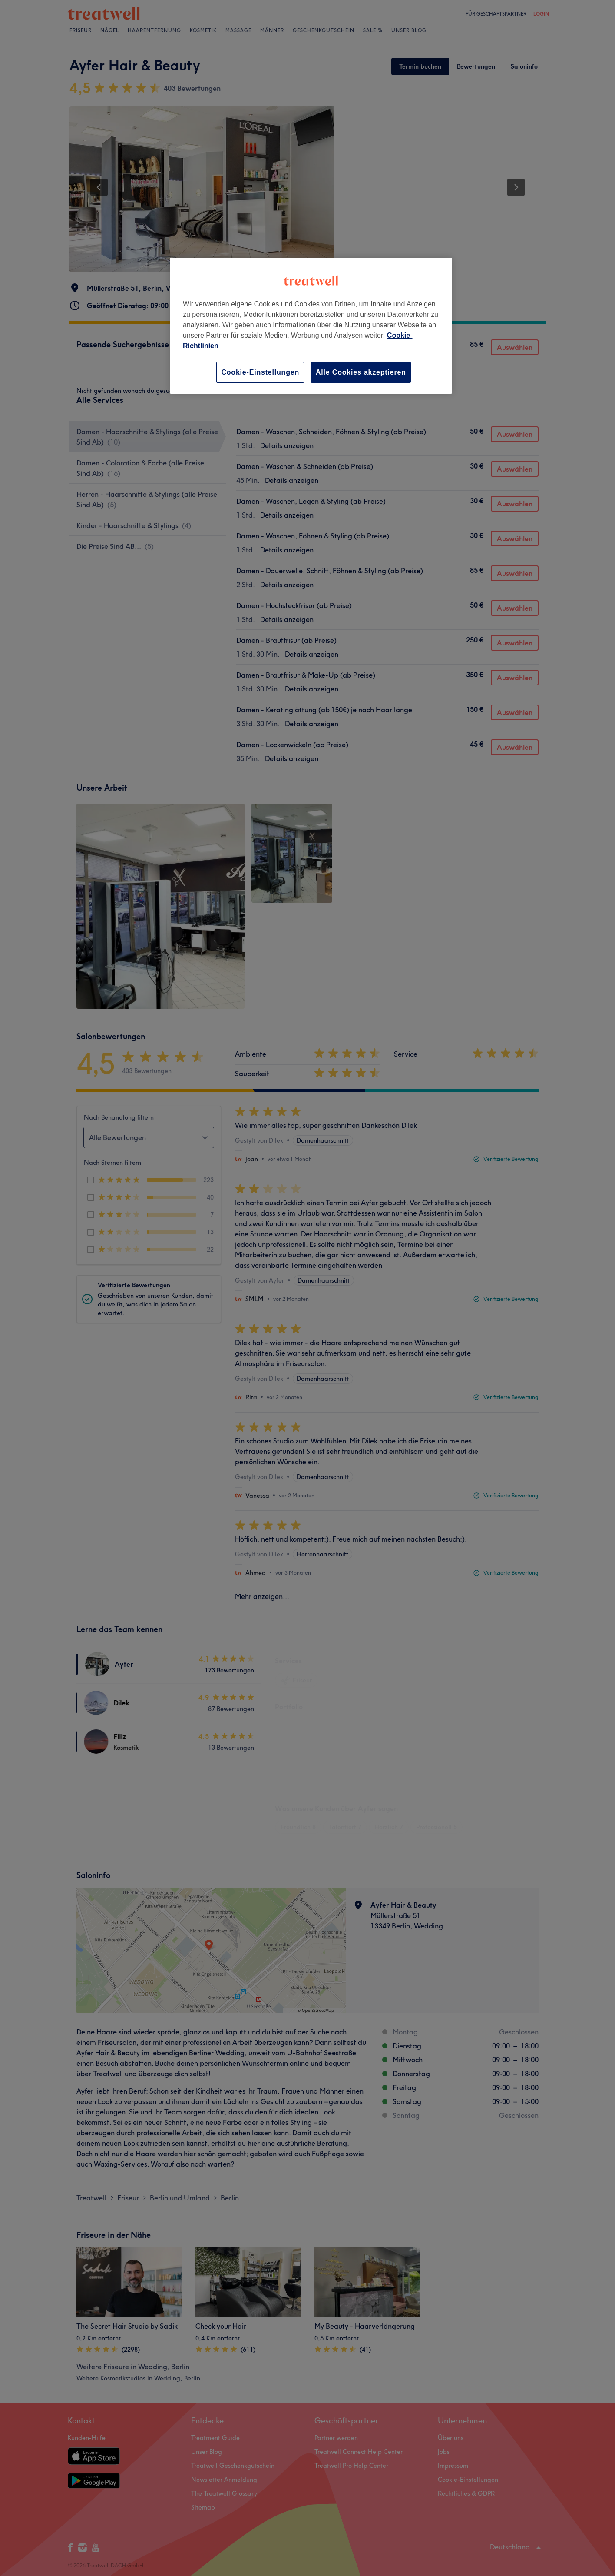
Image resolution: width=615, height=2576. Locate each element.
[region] (311, 326)
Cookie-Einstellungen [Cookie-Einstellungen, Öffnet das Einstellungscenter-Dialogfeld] (260, 372)
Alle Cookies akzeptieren (361, 372)
